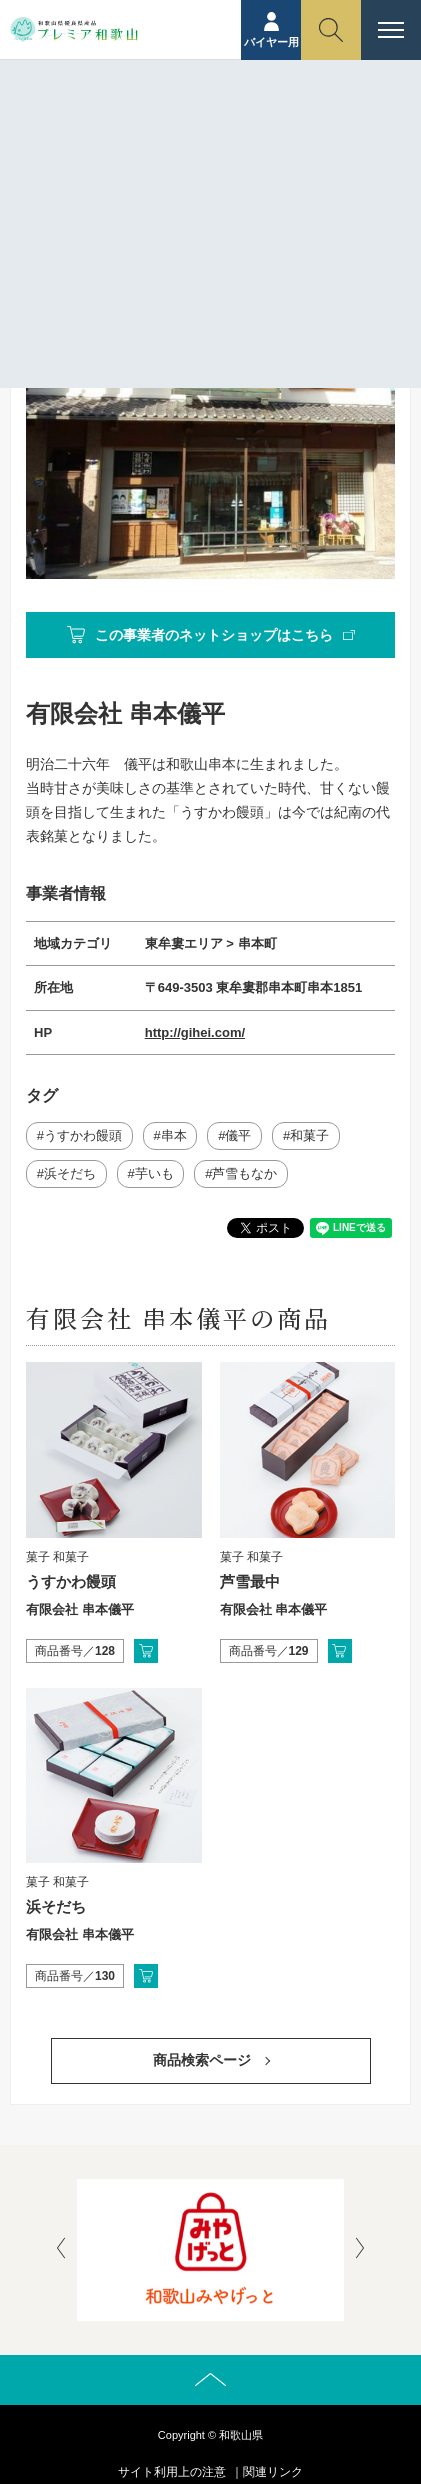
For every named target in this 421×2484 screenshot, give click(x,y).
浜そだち (70, 1173)
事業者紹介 (179, 147)
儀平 (238, 1135)
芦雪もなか (244, 1173)
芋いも (154, 1173)
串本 (174, 1135)
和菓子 (309, 1135)
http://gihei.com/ (195, 1032)
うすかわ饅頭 (83, 1135)
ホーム (111, 147)
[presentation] (61, 2250)
